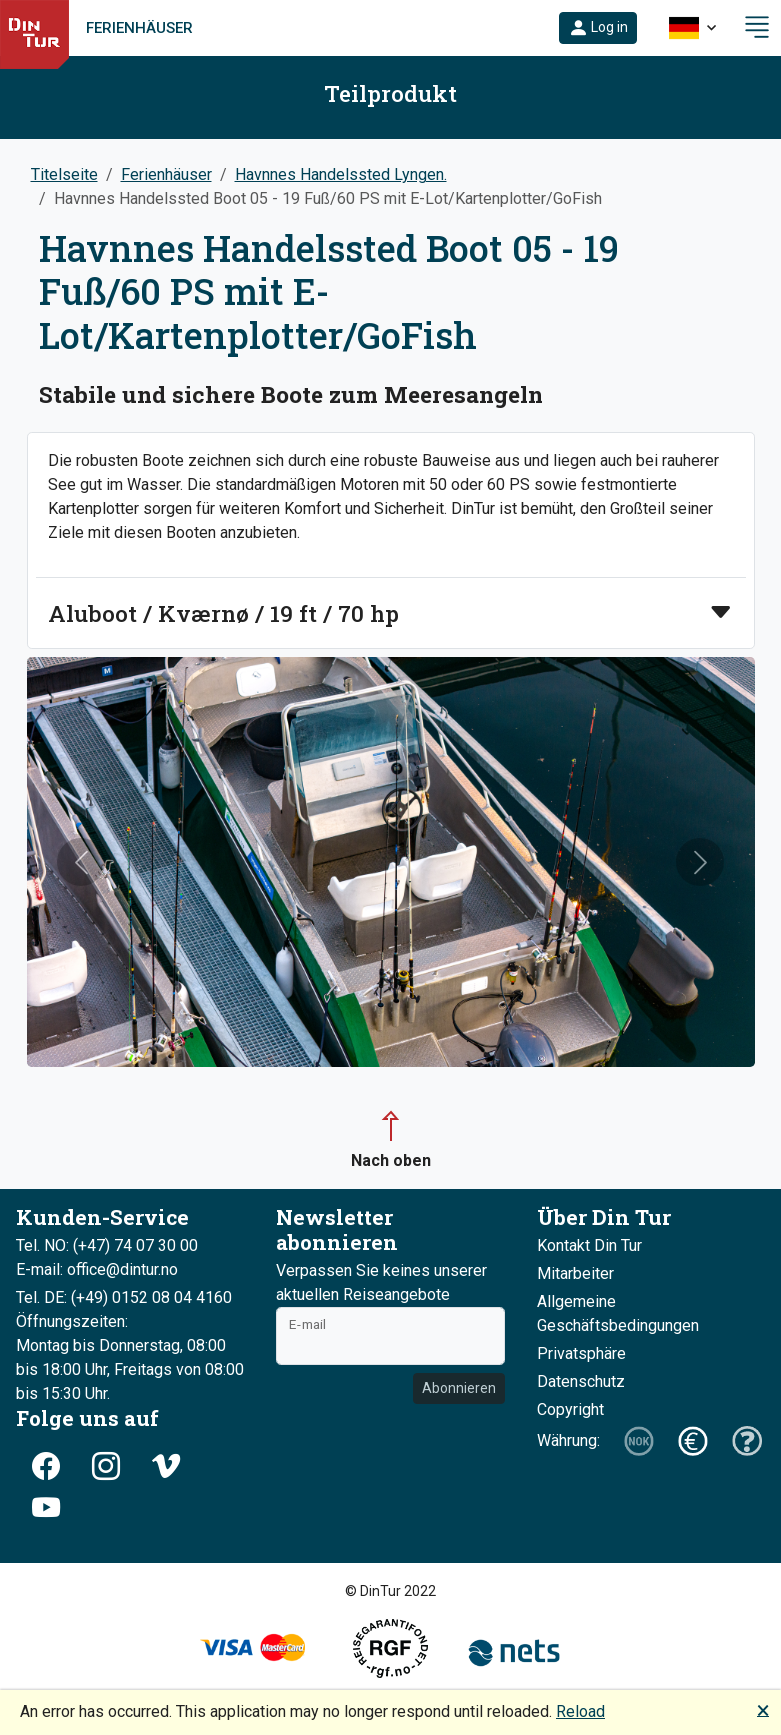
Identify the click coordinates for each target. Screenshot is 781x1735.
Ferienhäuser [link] (139, 28)
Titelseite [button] (64, 174)
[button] (598, 28)
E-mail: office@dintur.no (97, 1269)
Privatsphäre (581, 1353)
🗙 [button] (763, 1709)
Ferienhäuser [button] (166, 174)
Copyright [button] (570, 1409)
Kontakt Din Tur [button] (589, 1245)
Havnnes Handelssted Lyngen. (341, 174)
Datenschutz (581, 1381)
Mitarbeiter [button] (575, 1273)
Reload (580, 1711)
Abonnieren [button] (459, 1388)
